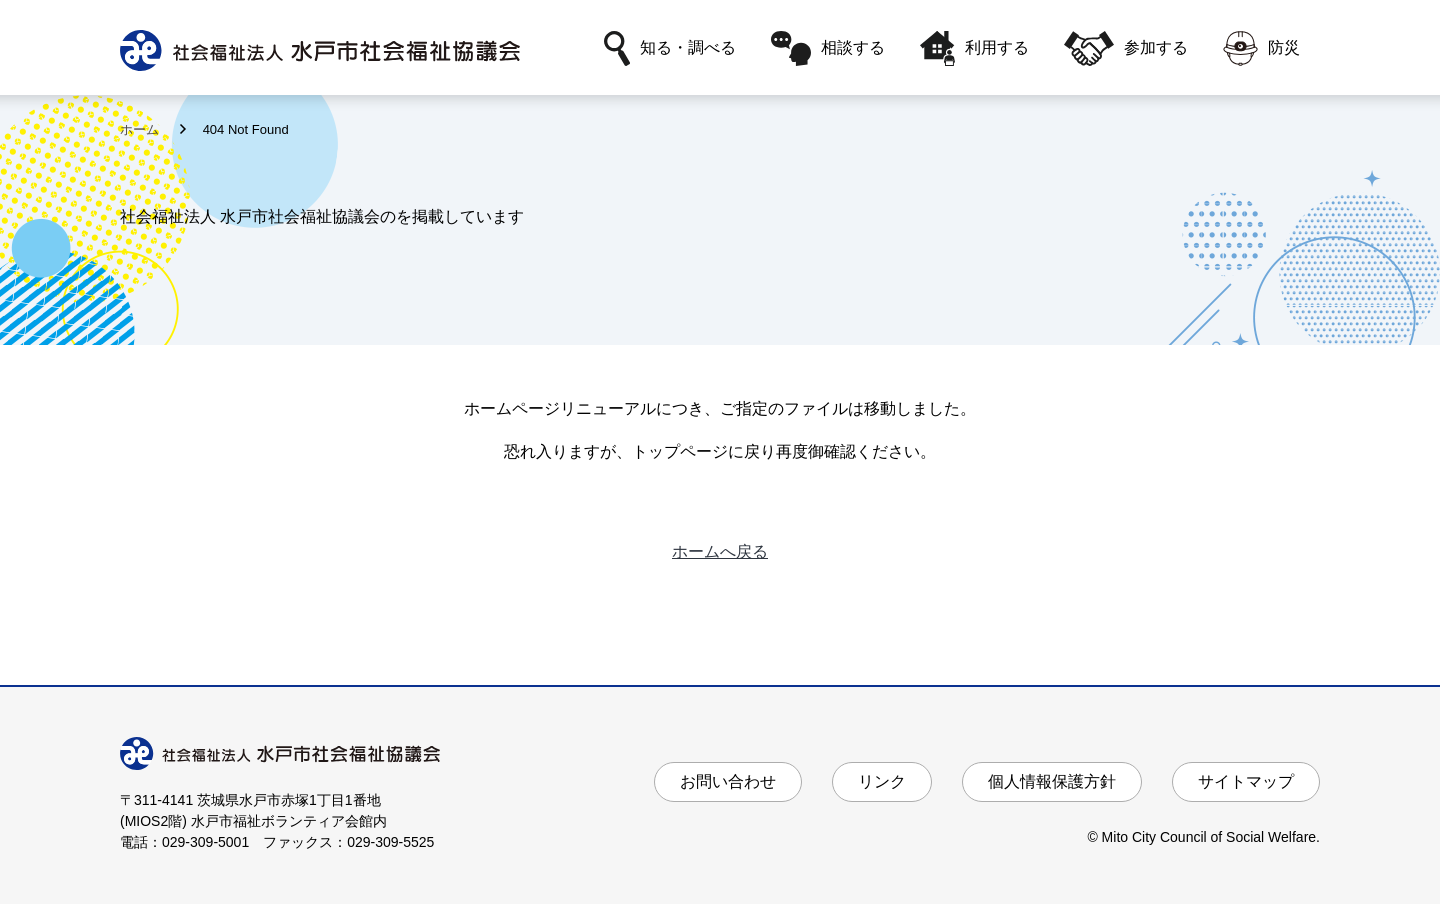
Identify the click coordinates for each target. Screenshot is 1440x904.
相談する (828, 48)
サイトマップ (1246, 781)
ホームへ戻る (720, 551)
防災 (1261, 48)
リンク (882, 781)
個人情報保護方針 (1052, 781)
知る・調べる (670, 48)
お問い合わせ (728, 781)
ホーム (141, 129)
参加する (1126, 48)
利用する (974, 48)
